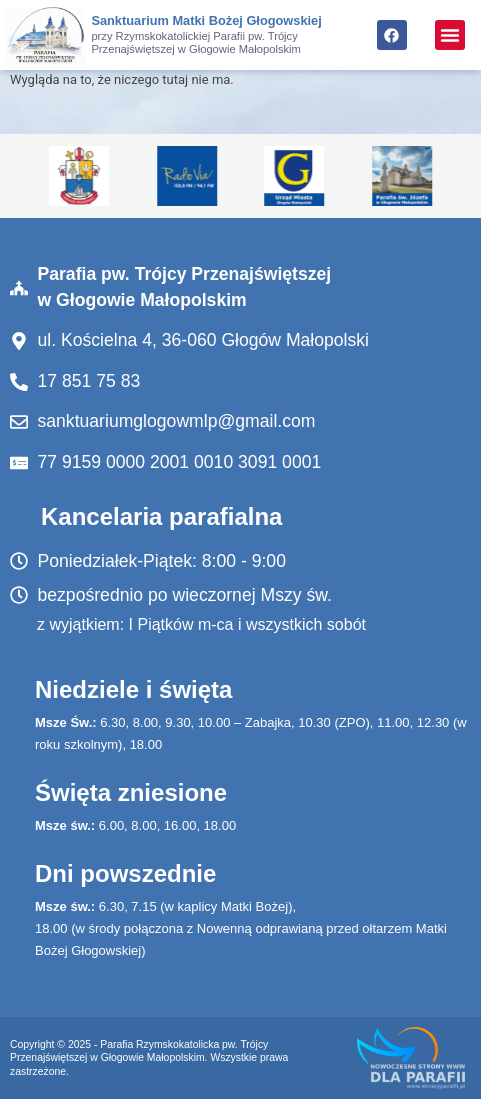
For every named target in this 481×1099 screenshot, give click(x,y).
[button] (450, 35)
